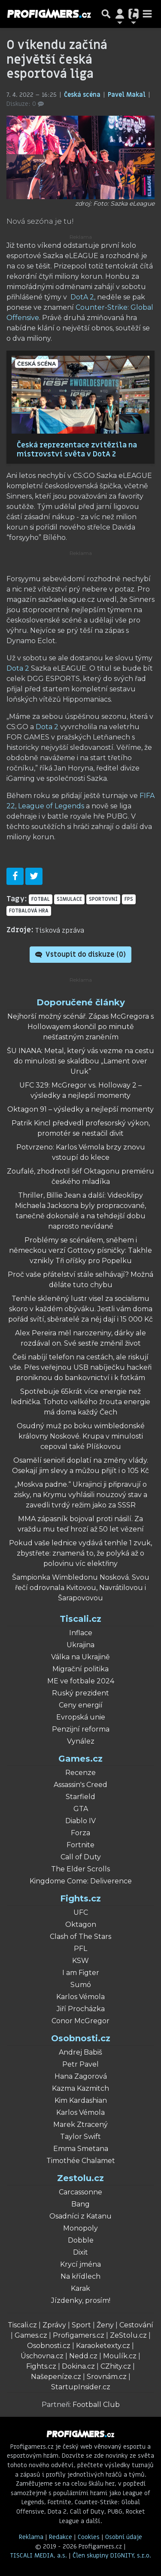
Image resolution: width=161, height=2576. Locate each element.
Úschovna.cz (42, 2356)
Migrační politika (80, 1669)
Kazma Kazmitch (80, 2088)
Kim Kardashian (81, 2100)
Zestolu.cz (80, 2178)
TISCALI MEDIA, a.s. (39, 2555)
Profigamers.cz (78, 2335)
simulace (69, 899)
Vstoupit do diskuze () (80, 954)
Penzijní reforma (80, 1729)
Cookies (89, 2537)
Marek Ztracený (80, 2124)
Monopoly (80, 2228)
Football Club (96, 2404)
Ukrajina (80, 1645)
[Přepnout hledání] (106, 13)
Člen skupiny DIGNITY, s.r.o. (112, 2555)
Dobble (81, 2240)
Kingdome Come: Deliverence (81, 1881)
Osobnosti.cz (80, 2038)
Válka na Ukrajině (80, 1657)
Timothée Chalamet (80, 2161)
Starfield (80, 1797)
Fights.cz (80, 1898)
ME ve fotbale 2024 (80, 1681)
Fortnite (80, 1845)
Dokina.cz (78, 2366)
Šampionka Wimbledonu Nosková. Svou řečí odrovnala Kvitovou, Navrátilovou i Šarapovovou (80, 1587)
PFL (80, 1948)
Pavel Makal (127, 95)
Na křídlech (80, 2276)
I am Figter (80, 1973)
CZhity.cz (115, 2366)
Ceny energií (81, 1705)
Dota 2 (17, 668)
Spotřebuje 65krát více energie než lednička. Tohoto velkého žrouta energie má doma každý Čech (80, 1401)
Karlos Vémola (80, 1997)
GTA (80, 1809)
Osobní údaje (123, 2537)
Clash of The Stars (80, 1936)
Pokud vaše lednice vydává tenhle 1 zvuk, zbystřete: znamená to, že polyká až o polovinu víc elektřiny (80, 1553)
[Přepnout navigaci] (120, 13)
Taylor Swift (80, 2136)
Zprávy (54, 2325)
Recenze (80, 1773)
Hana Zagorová (81, 2076)
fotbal (40, 899)
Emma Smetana (80, 2149)
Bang (80, 2204)
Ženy (105, 2325)
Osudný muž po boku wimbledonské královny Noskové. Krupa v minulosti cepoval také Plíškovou (81, 1436)
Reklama (31, 2537)
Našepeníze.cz (56, 2377)
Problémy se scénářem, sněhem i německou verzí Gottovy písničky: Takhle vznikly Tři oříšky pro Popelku (80, 1250)
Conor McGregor (80, 2021)
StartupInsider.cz (80, 2387)
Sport (81, 2325)
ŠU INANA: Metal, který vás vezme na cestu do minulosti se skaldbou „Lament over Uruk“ (80, 1061)
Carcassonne (80, 2192)
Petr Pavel (80, 2064)
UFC (80, 1912)
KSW (80, 1961)
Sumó (80, 1985)
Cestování (136, 2325)
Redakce (60, 2537)
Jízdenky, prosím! (80, 2300)
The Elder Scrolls (80, 1869)
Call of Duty (81, 1857)
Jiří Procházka (81, 2009)
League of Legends (51, 806)
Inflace (80, 1633)
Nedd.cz (83, 2356)
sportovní (103, 899)
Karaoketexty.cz (103, 2346)
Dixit (80, 2252)
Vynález (80, 1741)
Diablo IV (80, 1821)
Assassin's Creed (80, 1785)
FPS (129, 899)
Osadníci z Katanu (80, 2216)
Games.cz (80, 1758)
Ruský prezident (80, 1693)
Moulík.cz (120, 2356)
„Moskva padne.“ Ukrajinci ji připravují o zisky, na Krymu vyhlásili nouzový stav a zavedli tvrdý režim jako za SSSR (80, 1494)
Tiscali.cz (80, 1619)
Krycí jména (80, 2264)
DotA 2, (82, 297)
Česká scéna (83, 95)
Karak (80, 2288)
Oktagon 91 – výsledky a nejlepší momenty (80, 1109)
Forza (80, 1833)
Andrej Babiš (80, 2052)
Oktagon (80, 1924)
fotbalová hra (29, 910)
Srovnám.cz (107, 2377)
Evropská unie (80, 1717)
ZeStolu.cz (128, 2335)
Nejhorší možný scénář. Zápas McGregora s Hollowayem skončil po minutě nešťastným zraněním (80, 1026)
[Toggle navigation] (147, 13)
